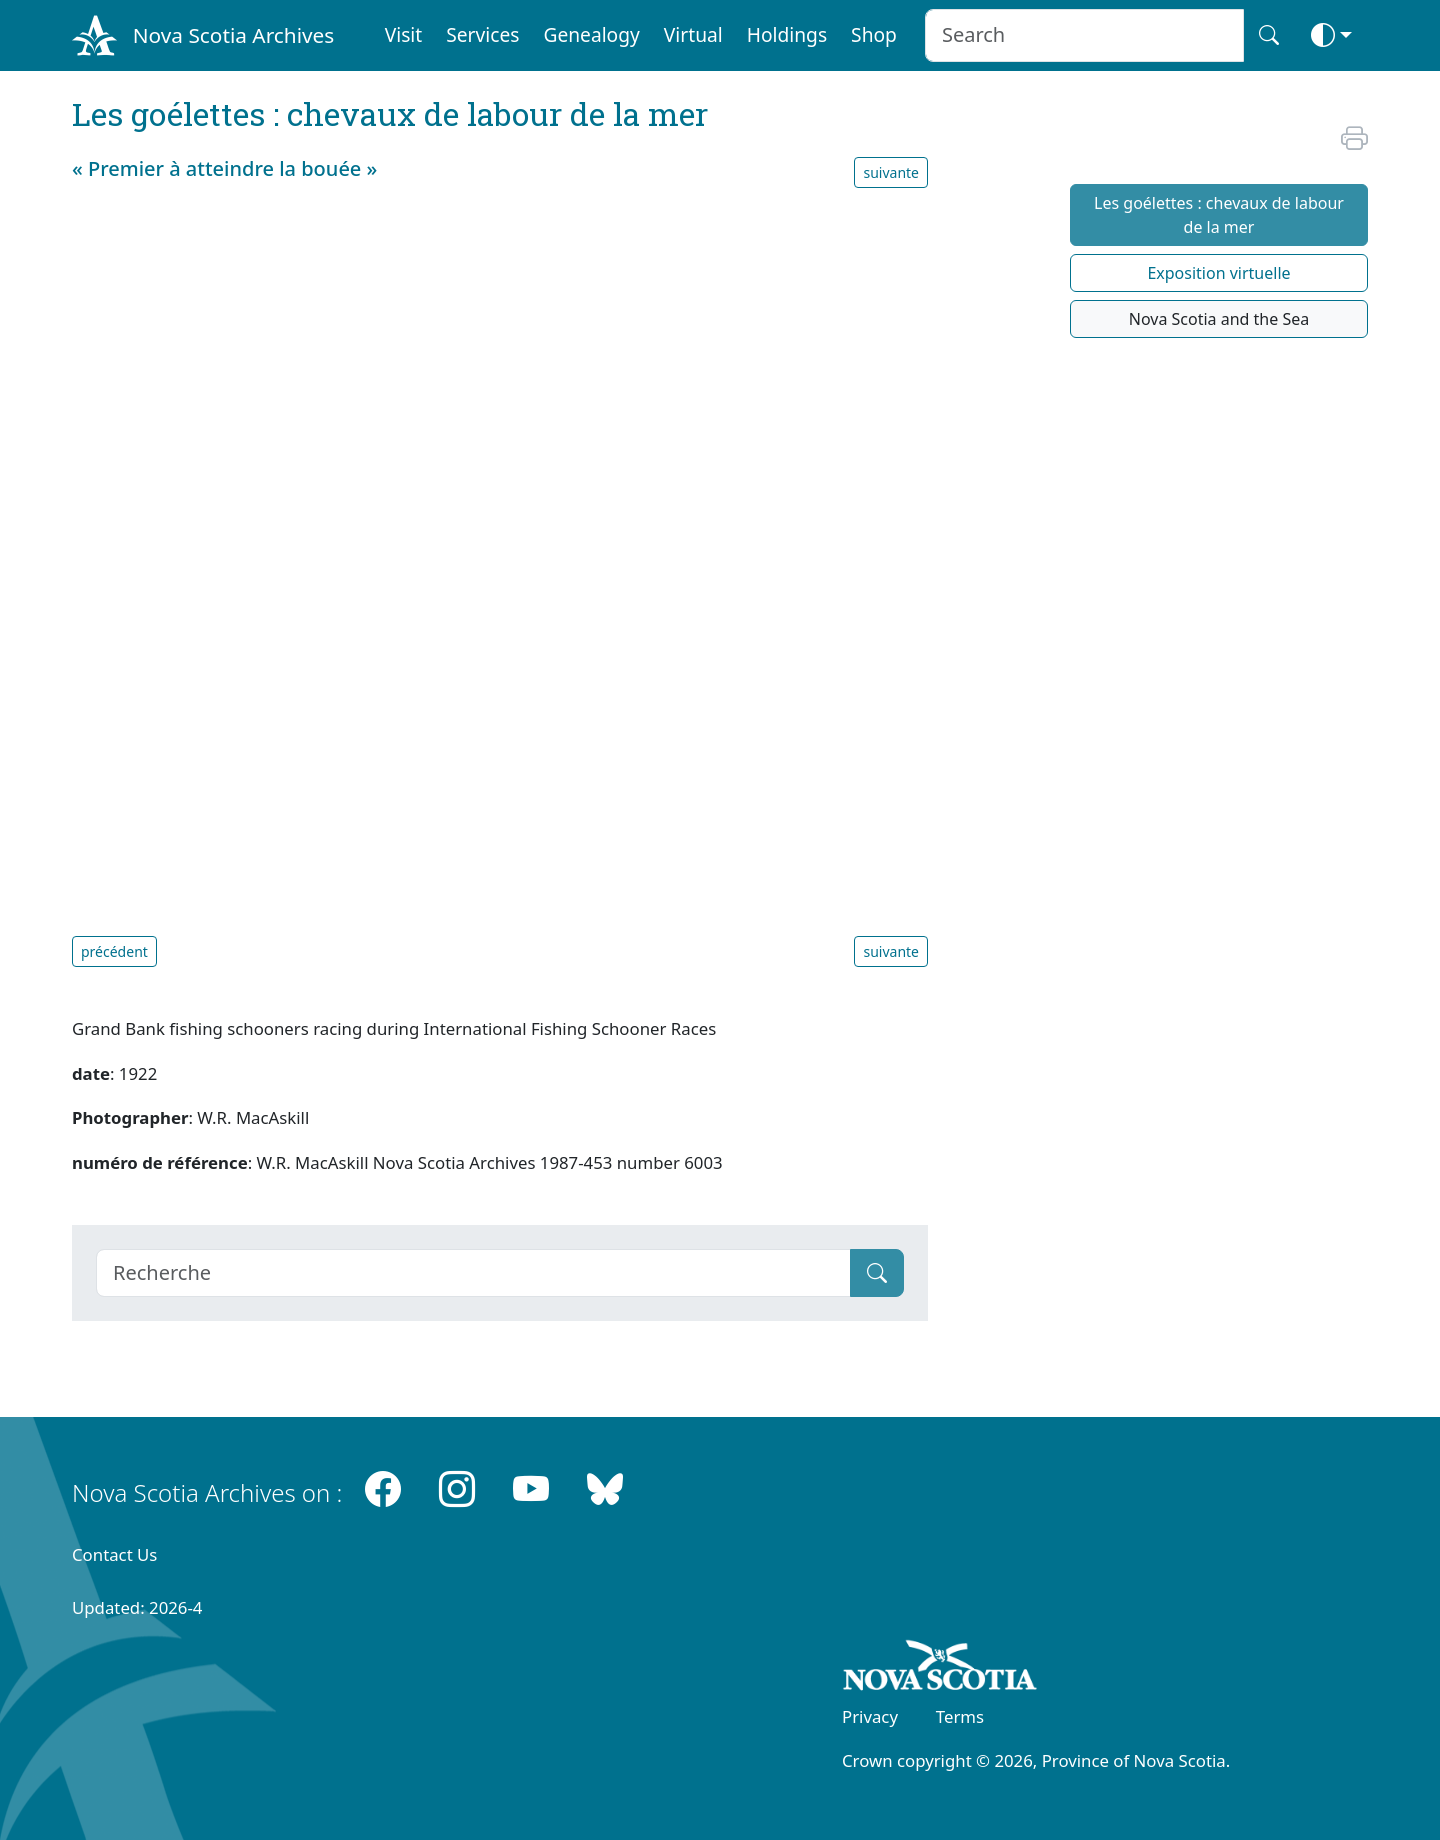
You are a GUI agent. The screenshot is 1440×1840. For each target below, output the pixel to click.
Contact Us (114, 1554)
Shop (874, 34)
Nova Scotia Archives (233, 35)
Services (482, 34)
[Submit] (877, 1273)
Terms (960, 1716)
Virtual (693, 34)
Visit (404, 34)
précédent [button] (114, 951)
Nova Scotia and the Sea (1219, 319)
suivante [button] (891, 172)
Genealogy (591, 34)
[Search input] (1084, 35)
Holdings (787, 34)
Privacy (870, 1716)
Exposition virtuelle (1218, 273)
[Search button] (1269, 35)
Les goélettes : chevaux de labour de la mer (1219, 215)
